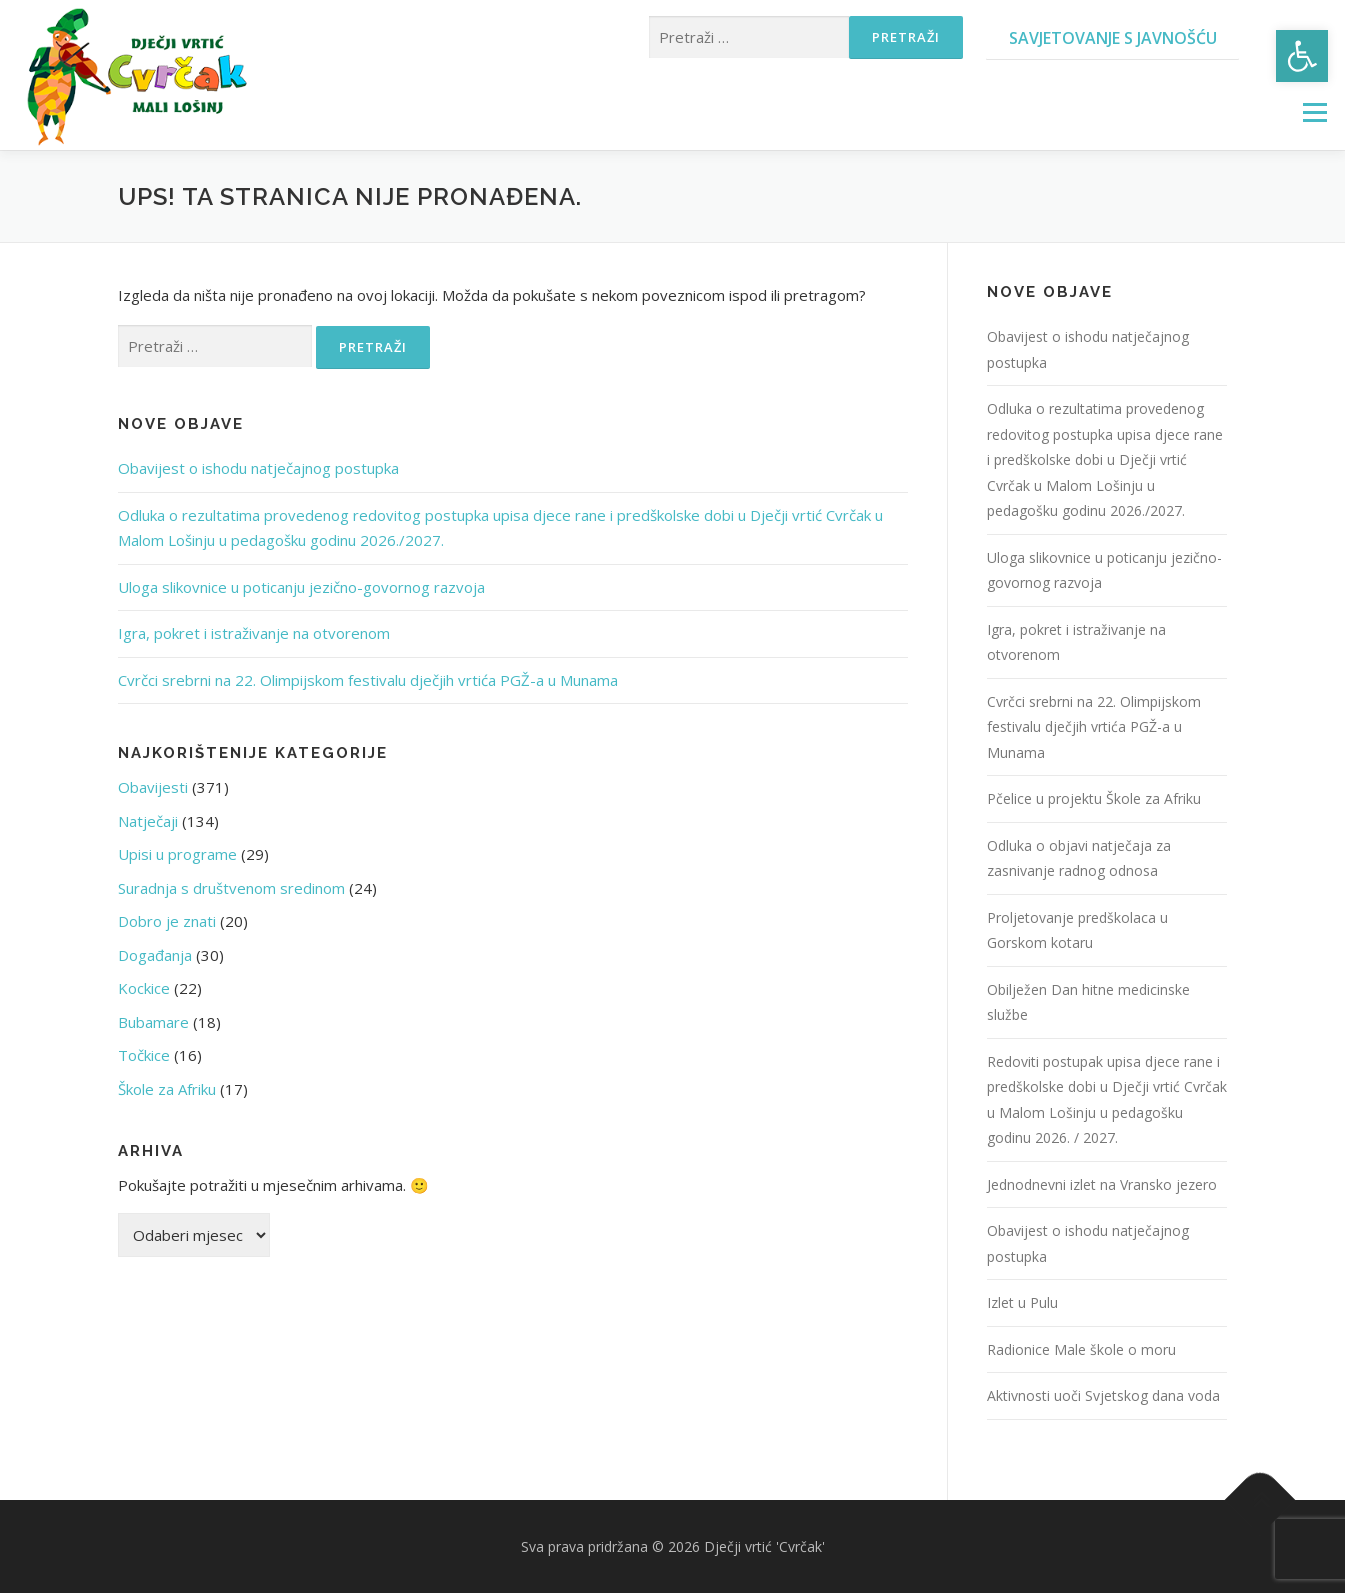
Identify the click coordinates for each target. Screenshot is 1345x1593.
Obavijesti (153, 787)
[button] (1302, 56)
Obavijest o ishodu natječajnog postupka (258, 468)
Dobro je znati (167, 921)
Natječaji (148, 821)
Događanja (155, 955)
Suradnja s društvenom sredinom (231, 888)
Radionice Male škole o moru (1081, 1349)
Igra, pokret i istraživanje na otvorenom (254, 633)
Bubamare (153, 1022)
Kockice (144, 988)
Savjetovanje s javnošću (1113, 38)
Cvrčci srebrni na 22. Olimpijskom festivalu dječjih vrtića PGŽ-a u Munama (368, 680)
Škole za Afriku (167, 1089)
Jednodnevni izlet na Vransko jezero (1102, 1184)
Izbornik (1314, 112)
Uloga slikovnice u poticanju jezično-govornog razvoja (301, 587)
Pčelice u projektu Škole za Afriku (1094, 798)
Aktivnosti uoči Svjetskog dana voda (1103, 1395)
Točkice (144, 1055)
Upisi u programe (177, 854)
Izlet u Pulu (1022, 1302)
